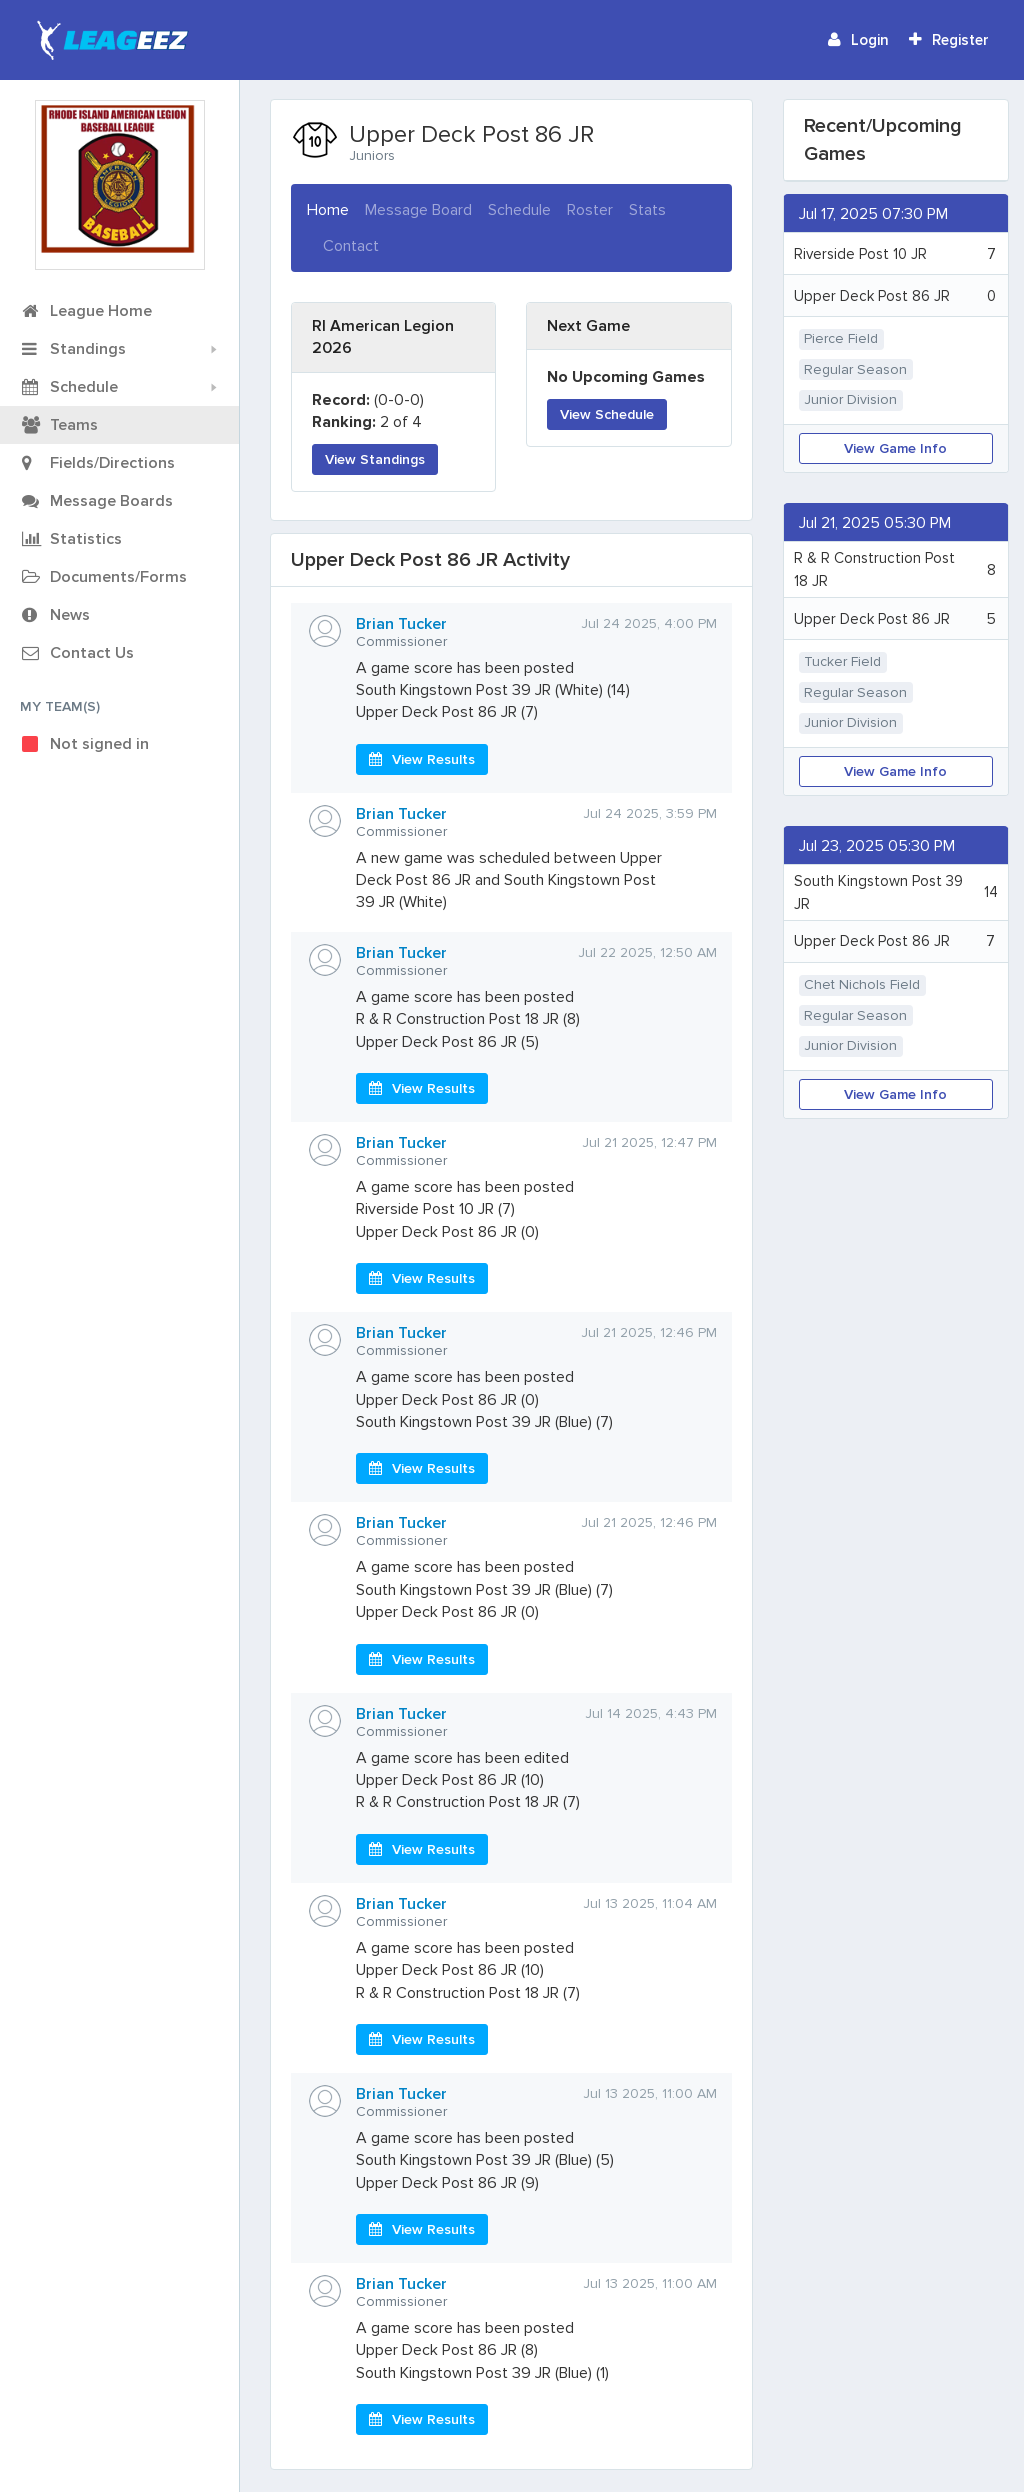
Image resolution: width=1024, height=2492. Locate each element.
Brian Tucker (401, 624)
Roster (590, 210)
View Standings (375, 459)
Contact (351, 246)
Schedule (519, 210)
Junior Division (850, 399)
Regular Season (855, 369)
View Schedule (607, 414)
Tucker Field (842, 661)
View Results (422, 759)
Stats (647, 210)
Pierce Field (841, 338)
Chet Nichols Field (862, 984)
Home (328, 209)
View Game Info (895, 448)
